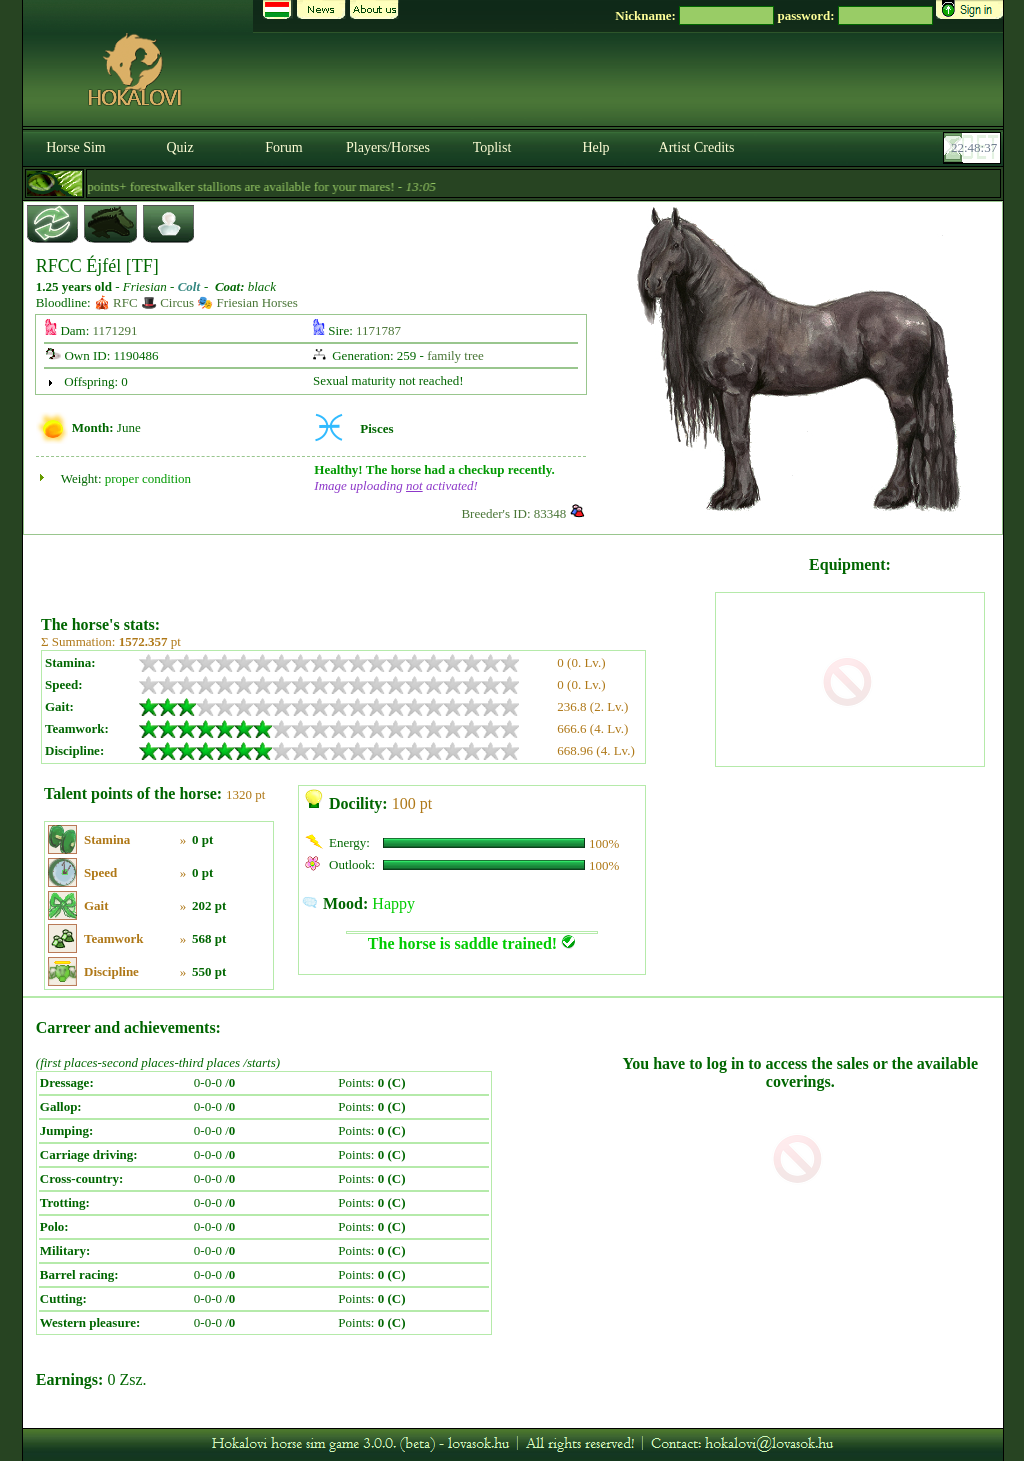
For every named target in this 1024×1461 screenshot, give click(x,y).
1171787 (378, 330)
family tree (455, 355)
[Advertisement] (376, 568)
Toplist (492, 147)
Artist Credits (697, 147)
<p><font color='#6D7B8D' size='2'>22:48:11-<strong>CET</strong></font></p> (974, 148)
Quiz (179, 147)
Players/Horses (388, 147)
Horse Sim (76, 147)
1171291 (115, 330)
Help (595, 147)
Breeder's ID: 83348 (513, 513)
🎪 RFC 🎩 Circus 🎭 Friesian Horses (196, 302)
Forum (283, 147)
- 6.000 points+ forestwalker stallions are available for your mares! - (246, 186)
